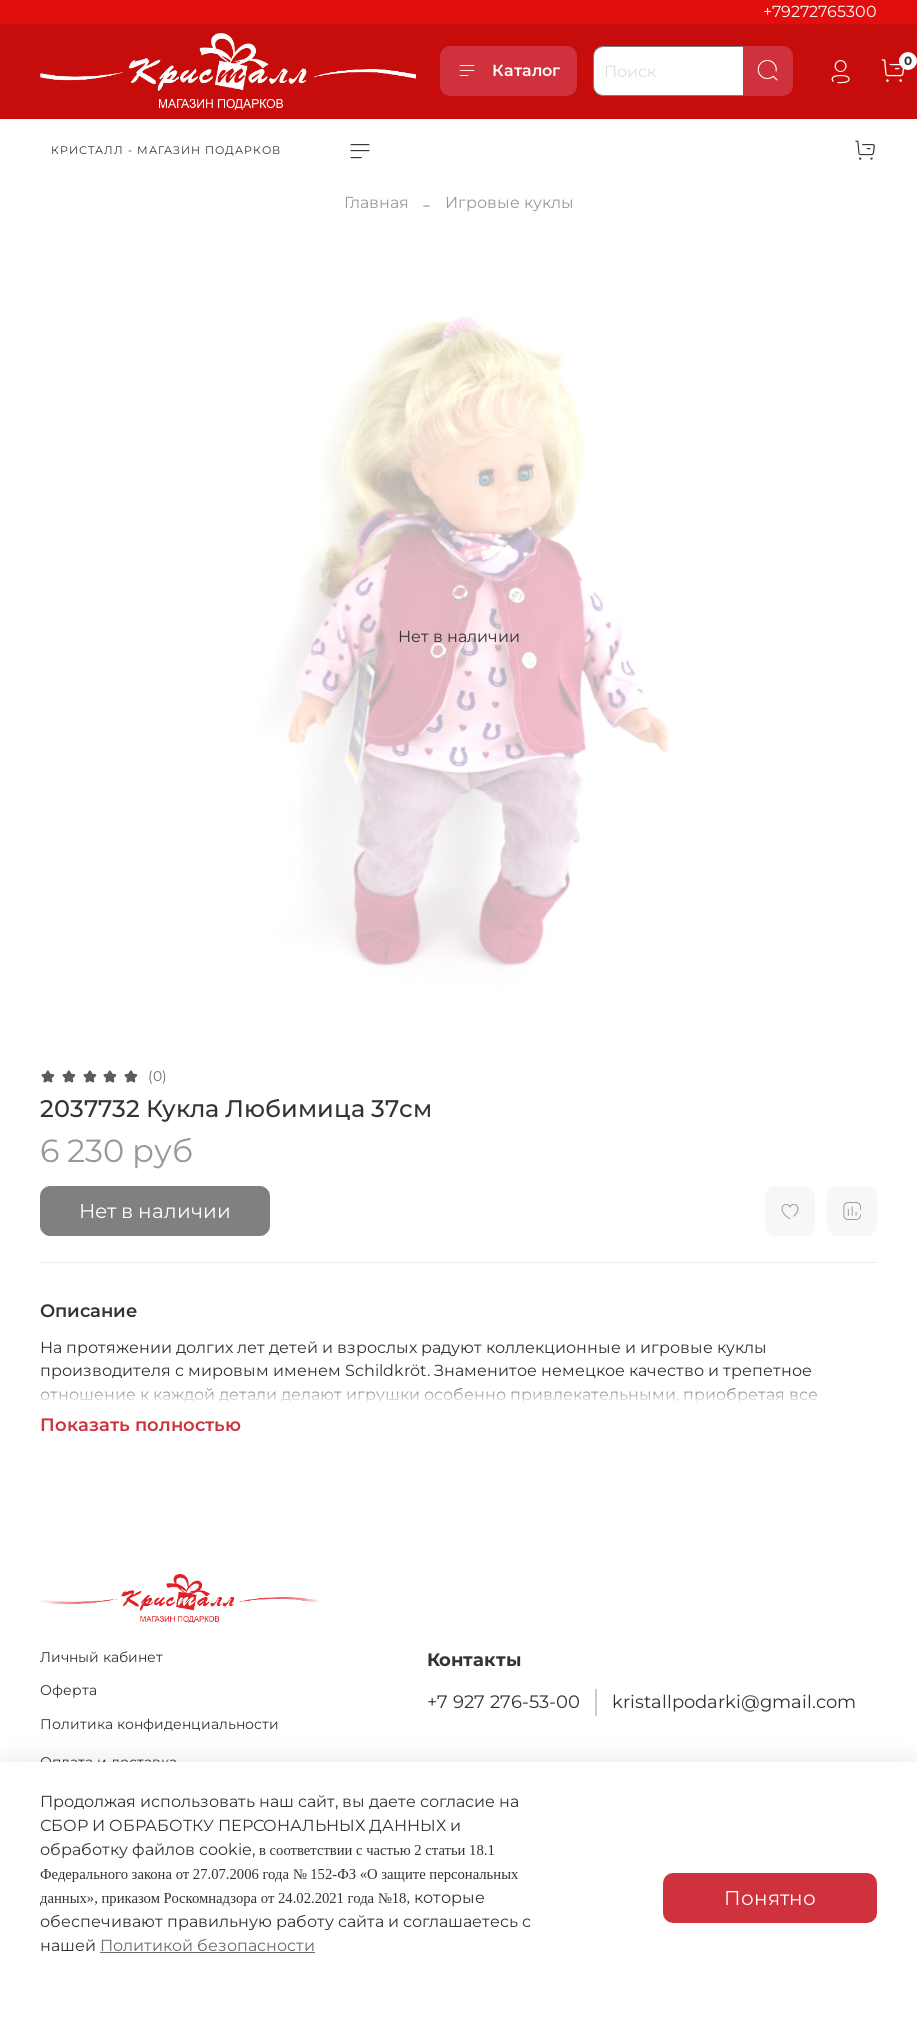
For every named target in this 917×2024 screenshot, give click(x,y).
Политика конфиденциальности (159, 1724)
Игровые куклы (509, 202)
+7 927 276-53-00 (503, 1701)
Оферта (68, 1690)
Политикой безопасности (207, 1945)
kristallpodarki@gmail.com (734, 1701)
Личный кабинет (101, 1657)
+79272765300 (820, 11)
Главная (376, 202)
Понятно (770, 1898)
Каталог (508, 71)
